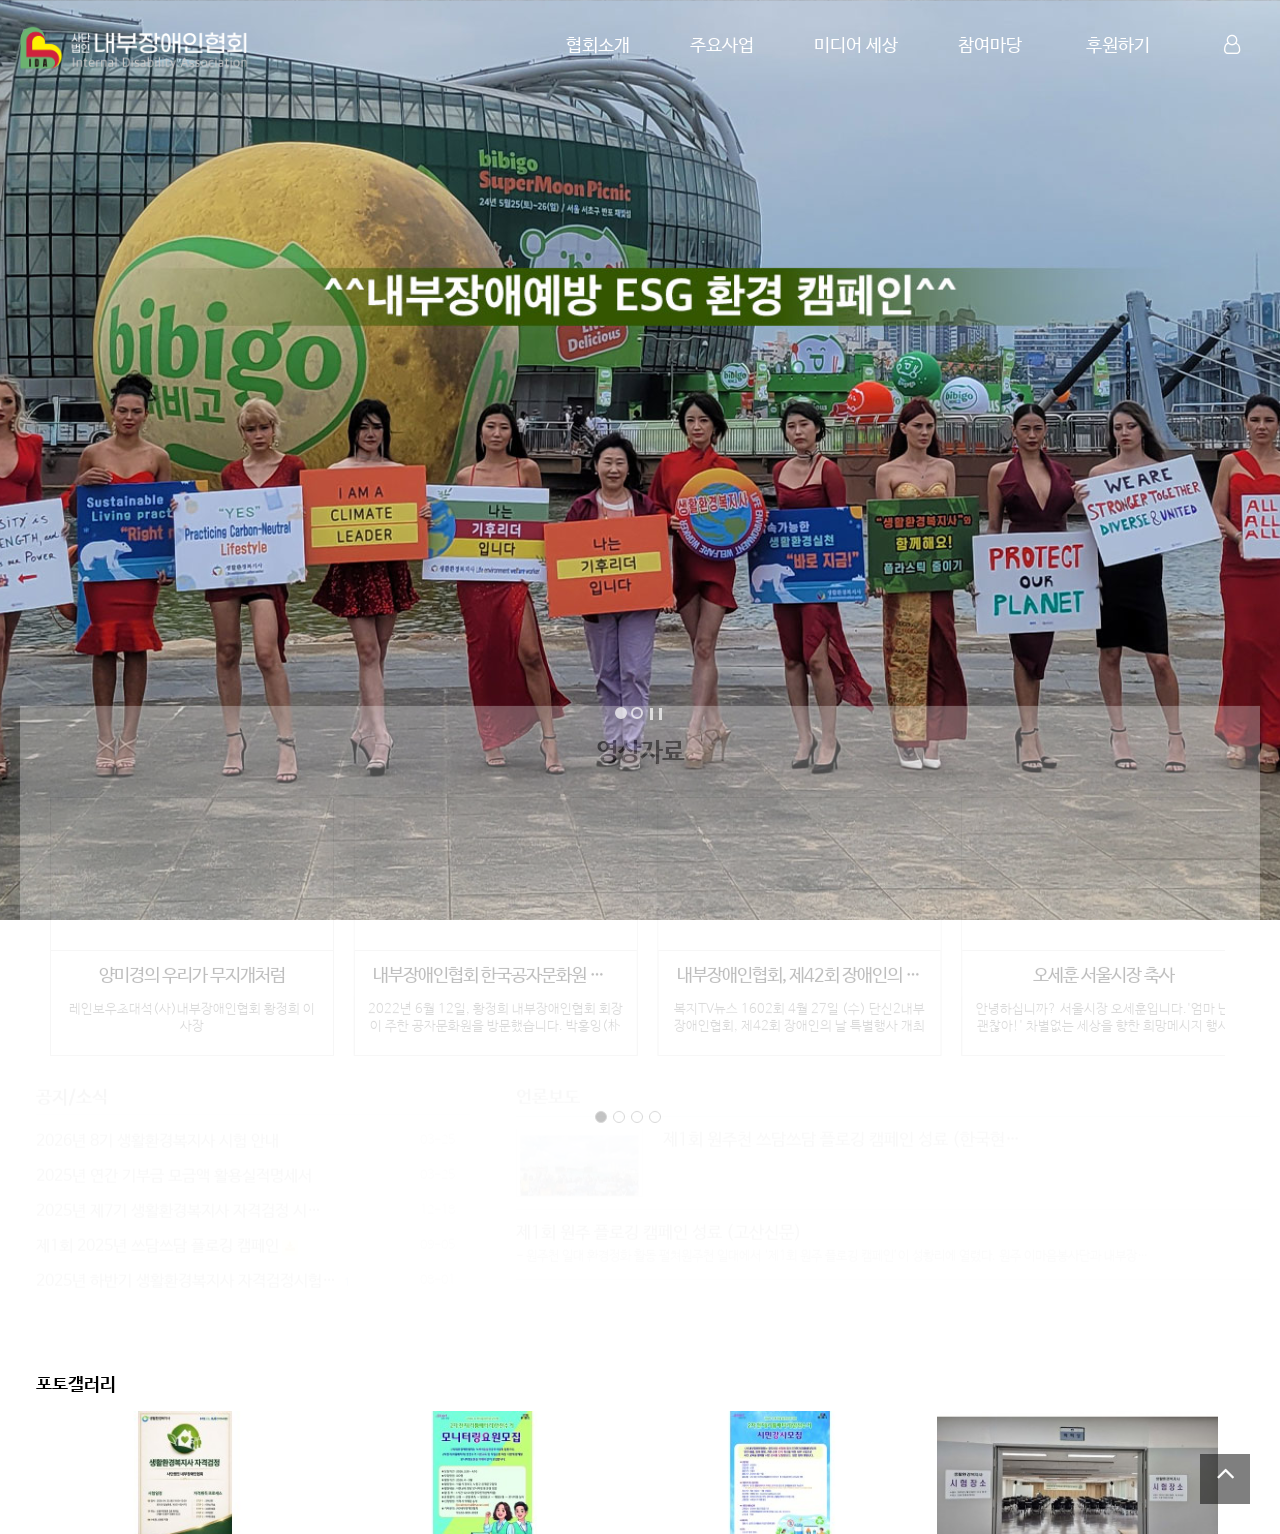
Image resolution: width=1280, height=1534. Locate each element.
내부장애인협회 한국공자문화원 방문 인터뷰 (496, 970)
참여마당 (990, 46)
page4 (655, 1111)
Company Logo (135, 48)
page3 (637, 1111)
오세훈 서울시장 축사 (1103, 970)
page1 (601, 1111)
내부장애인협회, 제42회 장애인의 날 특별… (800, 970)
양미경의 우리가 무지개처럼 (192, 970)
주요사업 (722, 46)
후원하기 (1118, 46)
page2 (619, 1111)
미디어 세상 (856, 46)
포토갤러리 (76, 1385)
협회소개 (598, 46)
